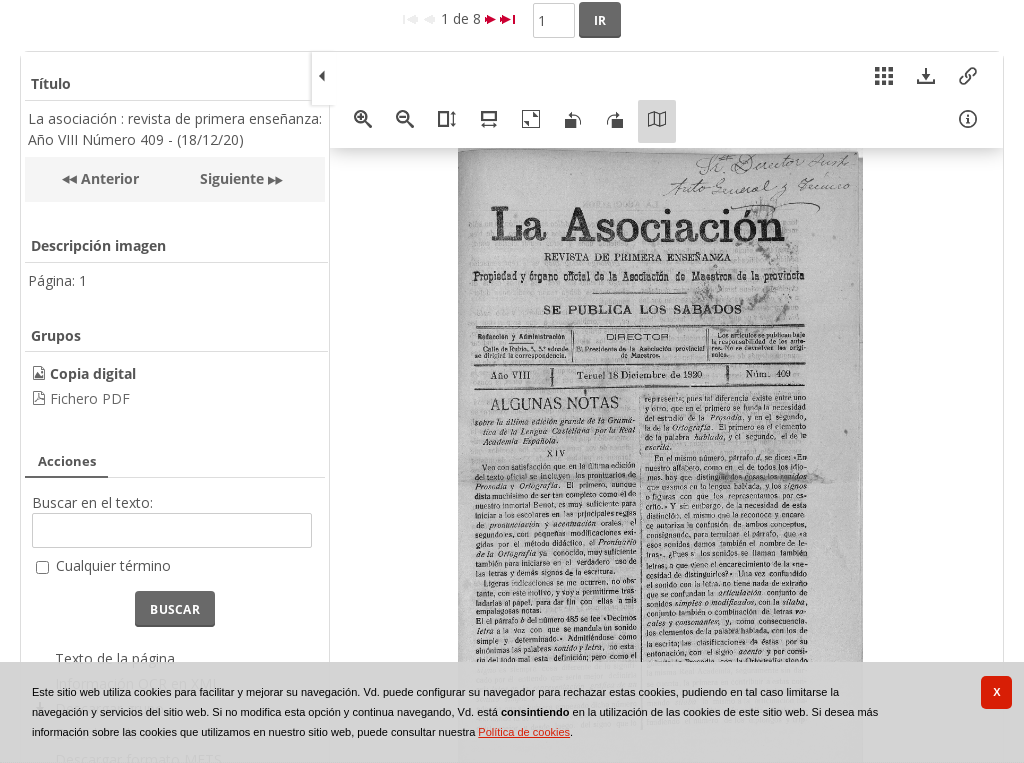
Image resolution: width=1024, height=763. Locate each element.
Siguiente (232, 178)
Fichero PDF (90, 398)
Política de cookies (524, 732)
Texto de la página (115, 658)
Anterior (108, 178)
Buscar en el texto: (92, 502)
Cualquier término (113, 565)
